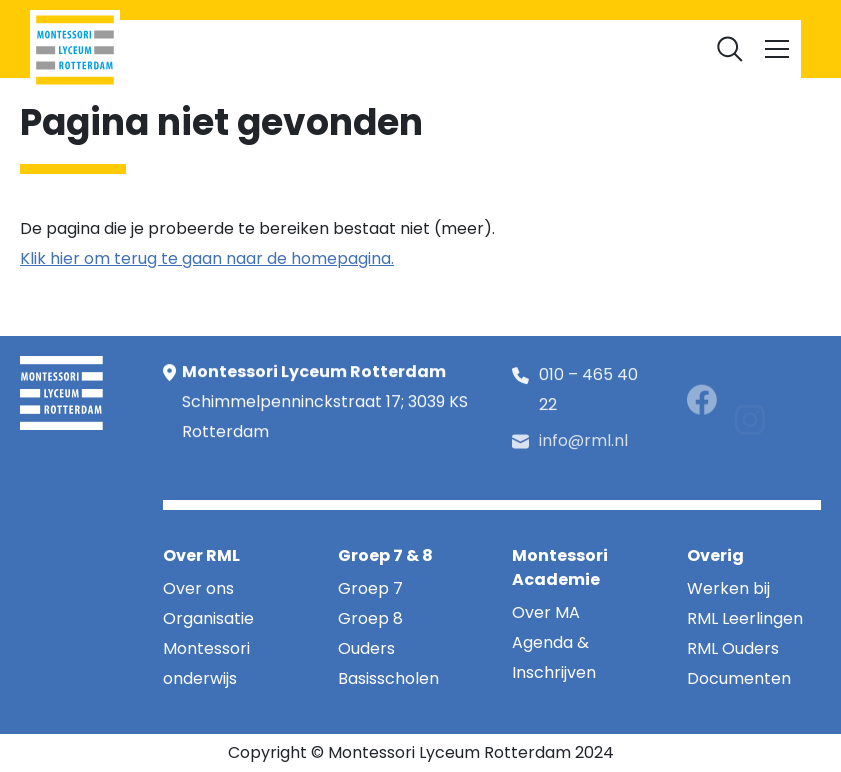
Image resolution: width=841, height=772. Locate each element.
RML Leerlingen (273, 48)
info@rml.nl (583, 449)
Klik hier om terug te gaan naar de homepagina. (207, 258)
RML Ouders (380, 48)
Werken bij (473, 48)
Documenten (572, 48)
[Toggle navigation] (777, 49)
